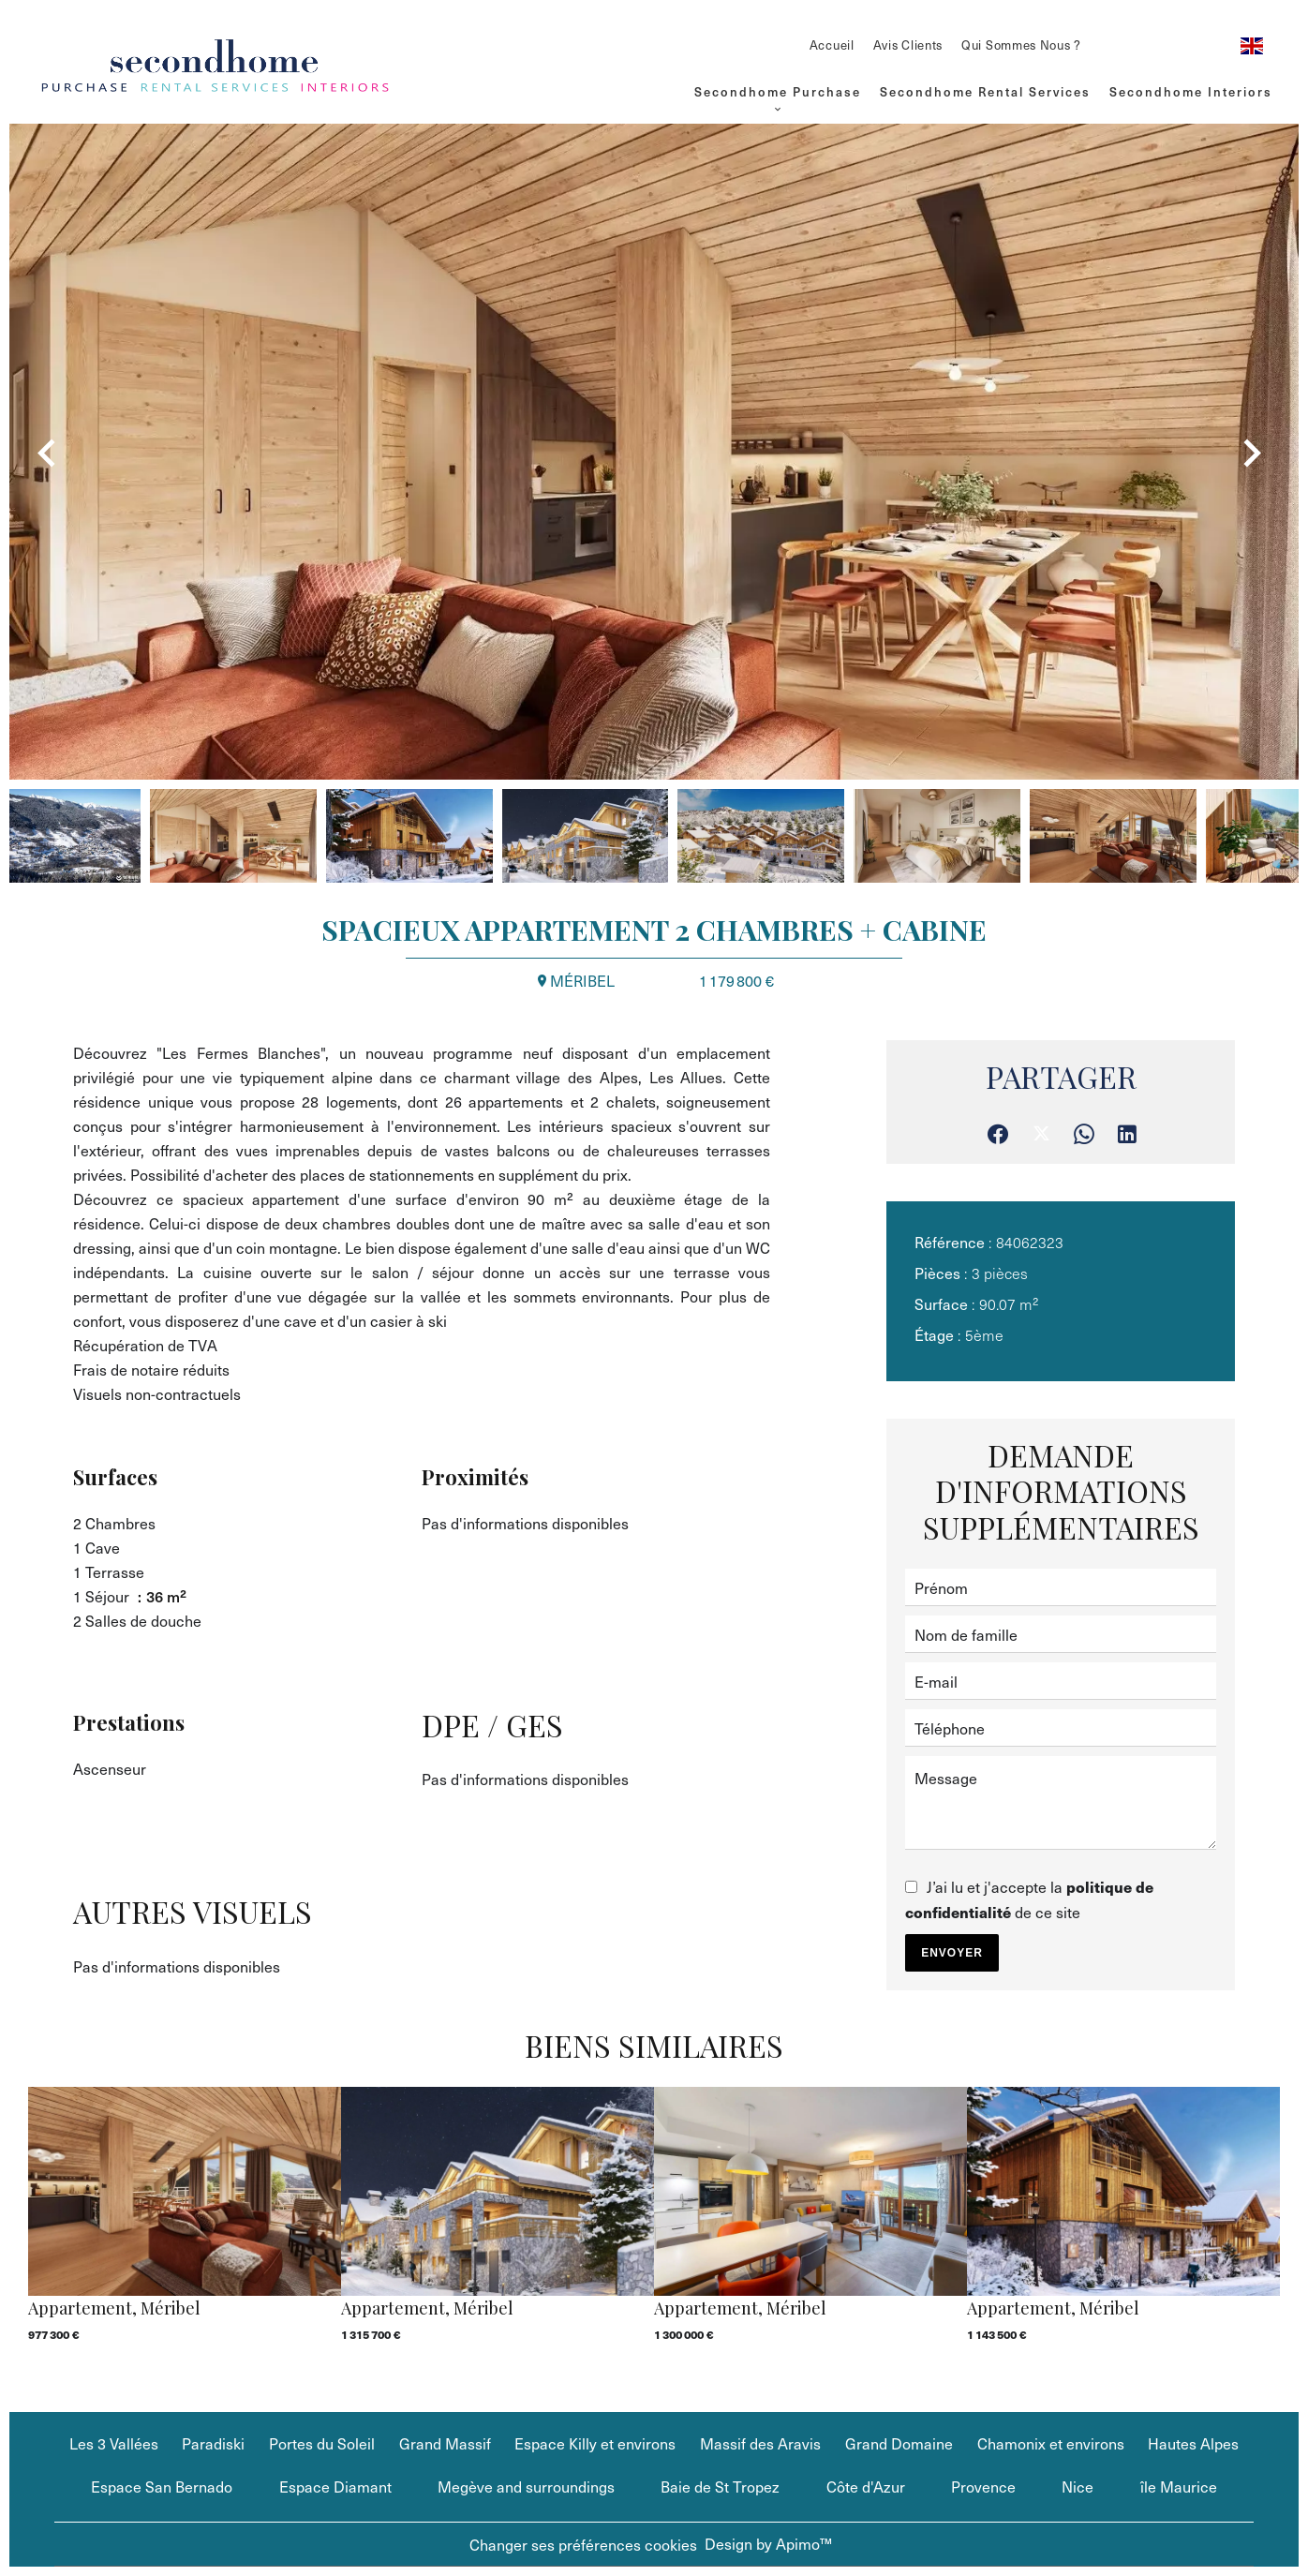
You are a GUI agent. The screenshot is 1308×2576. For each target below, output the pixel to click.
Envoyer (952, 1952)
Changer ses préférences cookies (583, 2544)
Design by (768, 2543)
